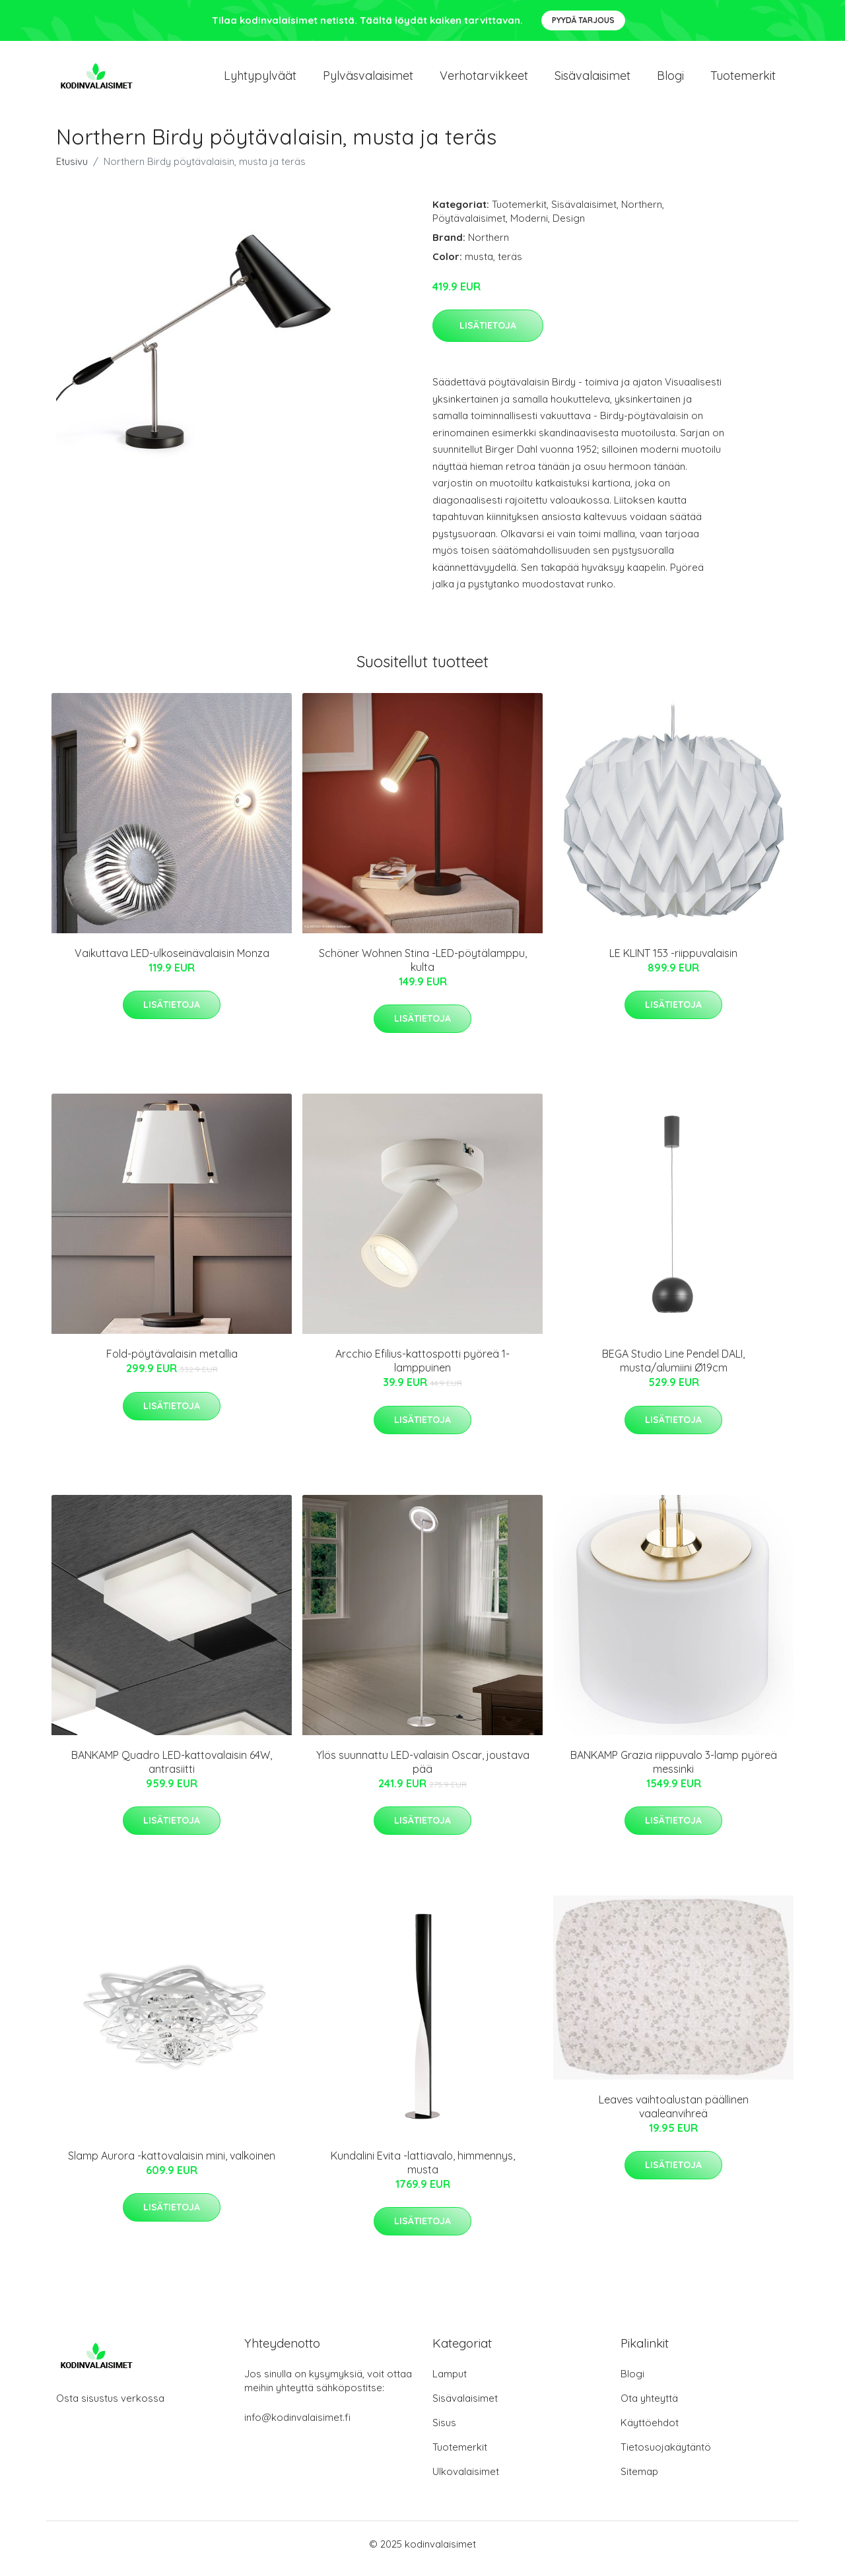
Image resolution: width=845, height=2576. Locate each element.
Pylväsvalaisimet (368, 80)
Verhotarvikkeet (484, 80)
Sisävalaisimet (592, 80)
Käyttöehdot (650, 2432)
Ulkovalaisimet (465, 2480)
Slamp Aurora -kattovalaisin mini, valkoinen (171, 2164)
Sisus (444, 2432)
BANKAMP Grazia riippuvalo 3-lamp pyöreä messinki (673, 1771)
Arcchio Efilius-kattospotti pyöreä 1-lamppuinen (422, 1369)
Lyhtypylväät (260, 80)
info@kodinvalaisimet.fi (297, 2426)
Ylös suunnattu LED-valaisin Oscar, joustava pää (422, 1771)
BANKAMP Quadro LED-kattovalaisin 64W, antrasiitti (171, 1771)
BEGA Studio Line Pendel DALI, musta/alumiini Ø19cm (673, 1369)
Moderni (529, 227)
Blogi (670, 80)
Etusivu (72, 170)
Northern (641, 213)
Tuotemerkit (743, 80)
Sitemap (639, 2480)
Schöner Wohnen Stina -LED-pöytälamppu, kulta (423, 969)
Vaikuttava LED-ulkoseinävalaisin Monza (172, 962)
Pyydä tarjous (583, 20)
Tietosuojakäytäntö (666, 2456)
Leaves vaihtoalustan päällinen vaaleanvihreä (674, 2115)
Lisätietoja (487, 335)
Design (569, 227)
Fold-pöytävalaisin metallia (172, 1363)
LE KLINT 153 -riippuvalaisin (673, 962)
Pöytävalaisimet (469, 227)
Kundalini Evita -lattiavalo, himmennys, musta (423, 2171)
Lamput (449, 2383)
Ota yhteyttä (649, 2407)
